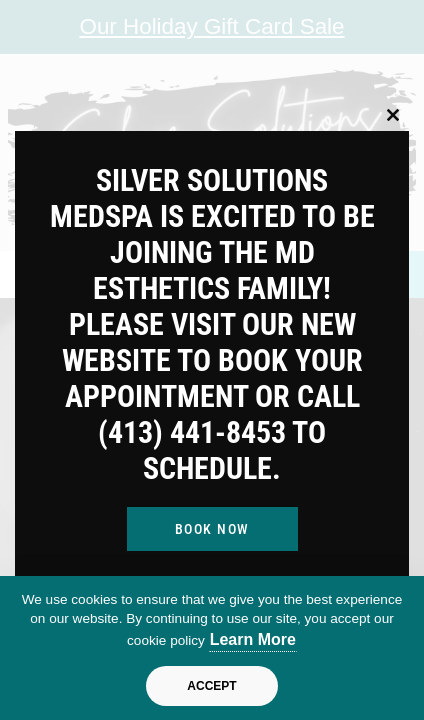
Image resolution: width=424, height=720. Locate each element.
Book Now (212, 529)
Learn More (253, 639)
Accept (211, 686)
